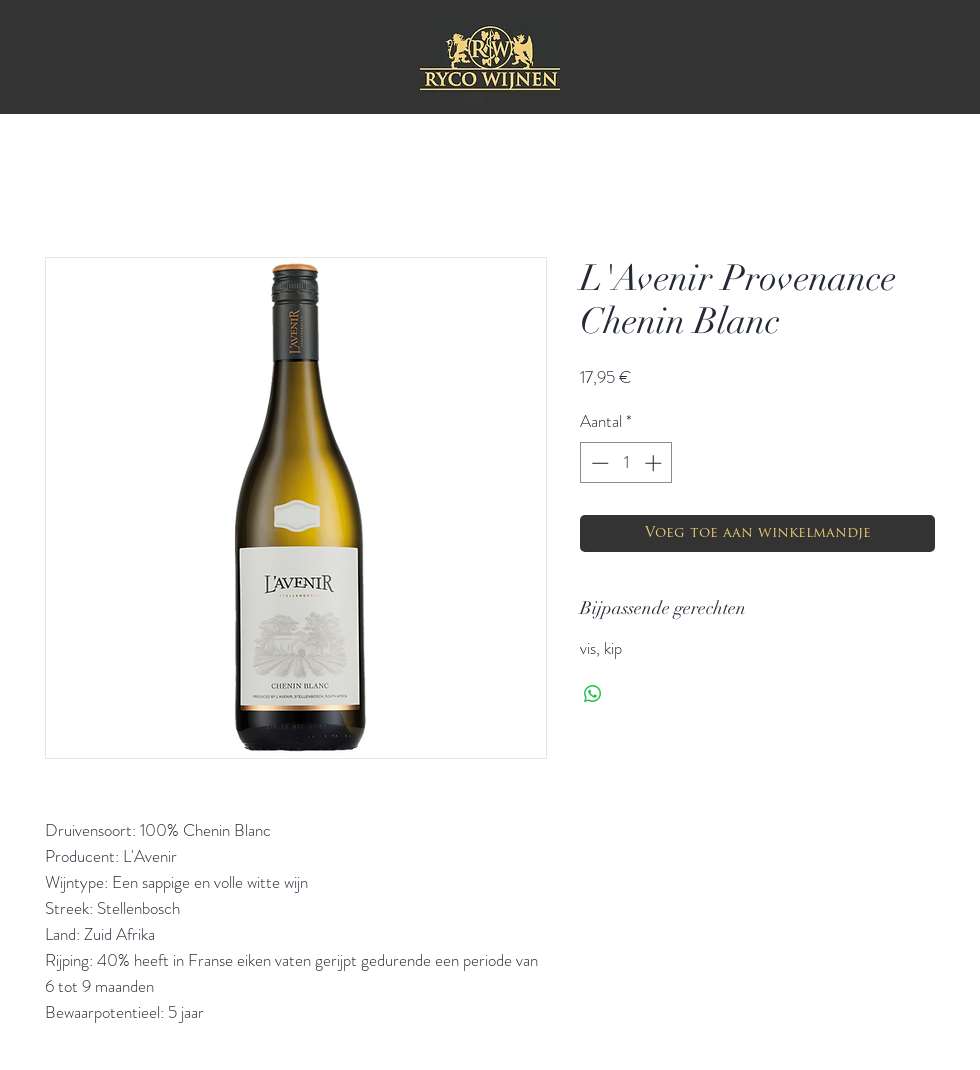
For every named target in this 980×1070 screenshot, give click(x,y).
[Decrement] (598, 463)
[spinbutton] (626, 463)
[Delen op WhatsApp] (593, 694)
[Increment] (655, 463)
